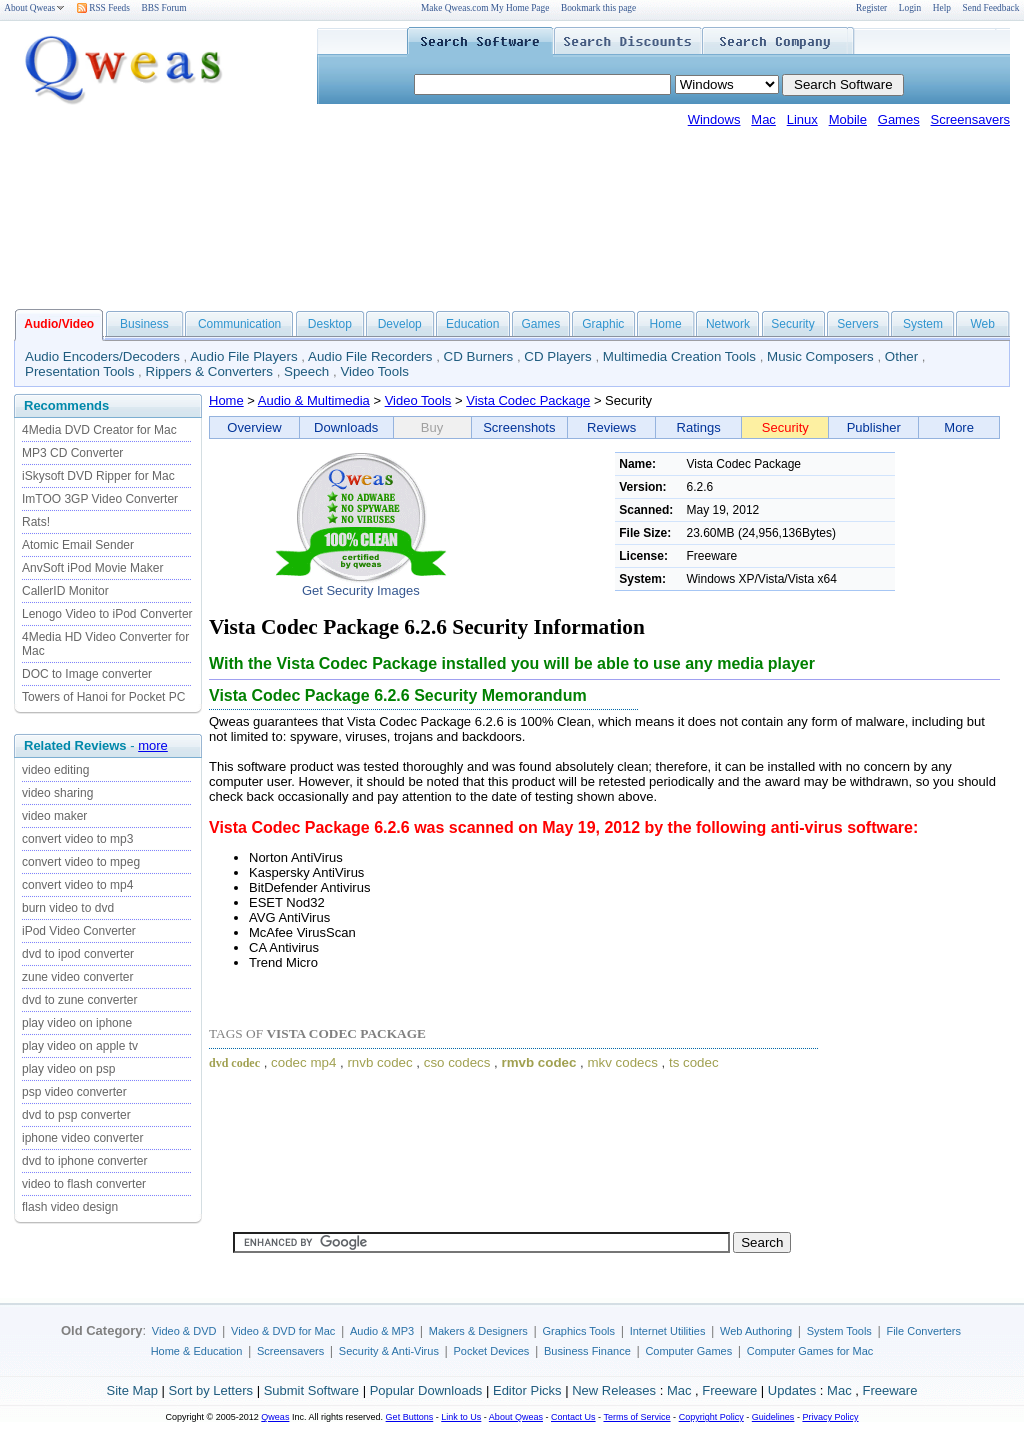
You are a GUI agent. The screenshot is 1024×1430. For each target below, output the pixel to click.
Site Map (132, 1390)
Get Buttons (410, 1417)
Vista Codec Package (528, 400)
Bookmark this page (598, 8)
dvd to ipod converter (78, 954)
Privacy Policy (830, 1417)
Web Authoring (756, 1331)
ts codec (694, 1062)
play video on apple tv (80, 1046)
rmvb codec (539, 1062)
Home (666, 324)
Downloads (346, 427)
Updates (792, 1390)
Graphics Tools (578, 1331)
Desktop (330, 324)
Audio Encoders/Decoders (102, 356)
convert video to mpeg (81, 862)
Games (899, 119)
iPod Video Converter (79, 931)
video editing (55, 770)
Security (792, 324)
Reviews (611, 427)
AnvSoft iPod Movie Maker (92, 568)
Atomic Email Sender (78, 545)
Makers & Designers (478, 1331)
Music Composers (820, 356)
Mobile (848, 119)
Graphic (603, 324)
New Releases (614, 1390)
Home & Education (197, 1351)
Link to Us (461, 1417)
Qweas (275, 1417)
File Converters (923, 1331)
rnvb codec (379, 1062)
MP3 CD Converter (72, 453)
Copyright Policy (711, 1417)
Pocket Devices (492, 1351)
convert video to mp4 (77, 885)
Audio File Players (243, 356)
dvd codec (234, 1063)
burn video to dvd (68, 908)
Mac (763, 119)
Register (871, 8)
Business (144, 324)
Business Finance (587, 1351)
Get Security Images (361, 590)
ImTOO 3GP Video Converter (100, 499)
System (923, 324)
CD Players (557, 356)
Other (901, 356)
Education (472, 324)
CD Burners (479, 356)
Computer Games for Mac (810, 1351)
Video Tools (374, 371)
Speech (306, 371)
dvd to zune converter (79, 1000)
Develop (400, 324)
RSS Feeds (103, 8)
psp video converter (74, 1092)
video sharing (57, 793)
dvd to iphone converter (84, 1161)
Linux (802, 119)
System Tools (839, 1331)
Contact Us (573, 1417)
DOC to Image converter (87, 674)
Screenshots (519, 427)
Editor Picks (527, 1390)
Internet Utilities (668, 1331)
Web (982, 324)
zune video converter (77, 977)
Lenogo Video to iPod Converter (107, 614)
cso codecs (457, 1062)
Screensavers (970, 119)
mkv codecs (622, 1062)
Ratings (699, 427)
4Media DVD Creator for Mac (99, 430)
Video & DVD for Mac (283, 1331)
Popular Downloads (426, 1390)
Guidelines (773, 1417)
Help (942, 8)
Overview (254, 427)
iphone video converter (82, 1138)
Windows (714, 119)
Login (910, 8)
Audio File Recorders (370, 356)
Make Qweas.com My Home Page (485, 8)
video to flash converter (84, 1184)
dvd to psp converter (76, 1115)
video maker (54, 816)
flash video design (70, 1207)
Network (728, 324)
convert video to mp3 (77, 839)
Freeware (729, 1390)
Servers (857, 324)
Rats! (36, 522)
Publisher (874, 427)
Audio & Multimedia (314, 400)
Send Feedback (991, 8)
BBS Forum (164, 8)
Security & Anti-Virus (389, 1351)
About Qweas (34, 8)
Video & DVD (184, 1331)
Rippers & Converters (209, 371)
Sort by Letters (210, 1390)
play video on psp (68, 1069)
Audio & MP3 (382, 1331)
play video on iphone (77, 1023)
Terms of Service (636, 1417)
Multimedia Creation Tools (679, 356)
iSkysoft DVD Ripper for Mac (98, 476)
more (153, 745)
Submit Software (311, 1390)
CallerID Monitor (65, 591)
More (959, 427)
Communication (239, 324)
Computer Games (688, 1351)
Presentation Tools (79, 371)
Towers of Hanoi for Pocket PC (103, 697)
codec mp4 (303, 1062)
